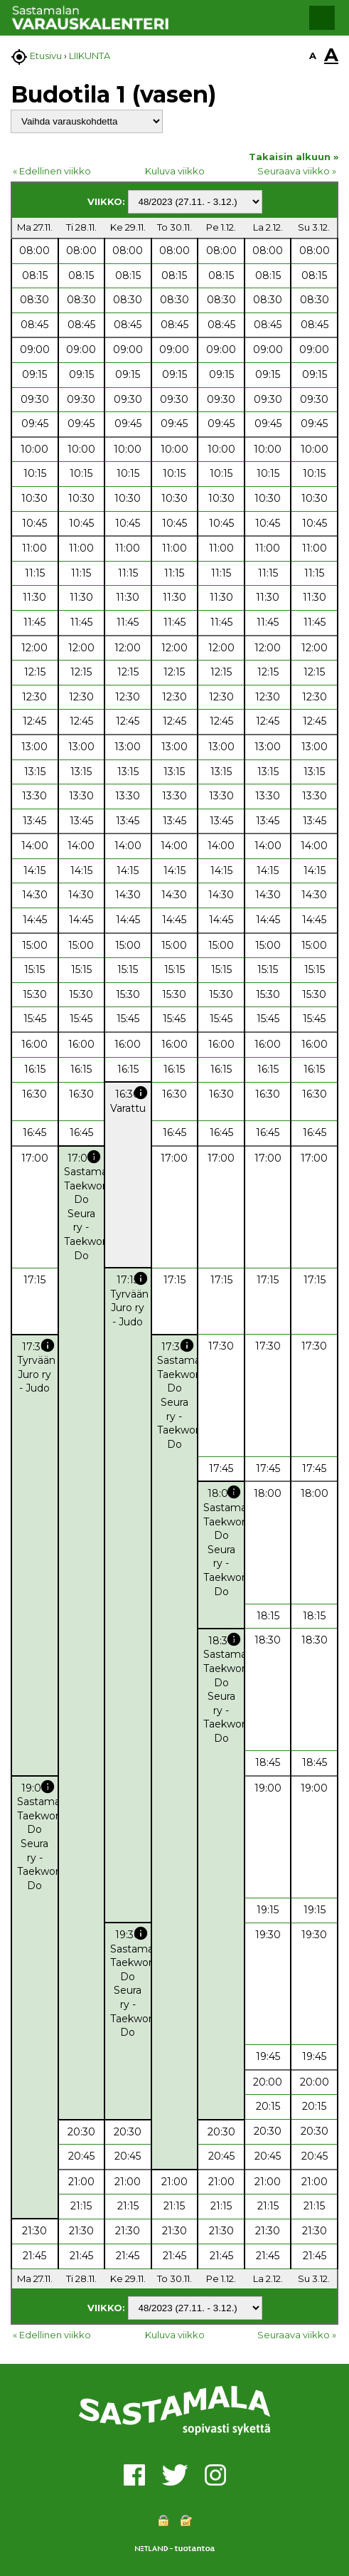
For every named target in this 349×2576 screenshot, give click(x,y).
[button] (322, 18)
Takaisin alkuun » (293, 156)
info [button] (141, 1092)
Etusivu (46, 55)
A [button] (312, 55)
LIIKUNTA (89, 55)
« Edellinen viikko (52, 171)
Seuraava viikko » (296, 171)
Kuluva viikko (175, 171)
